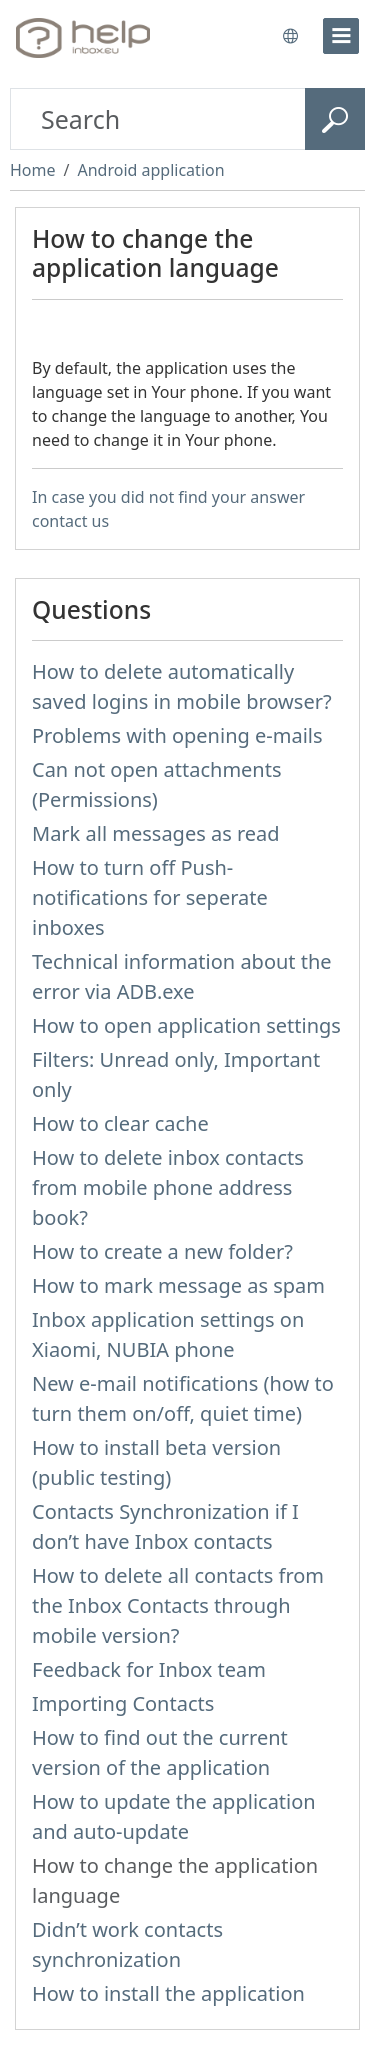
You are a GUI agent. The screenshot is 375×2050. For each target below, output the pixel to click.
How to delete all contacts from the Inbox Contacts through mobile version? (178, 1605)
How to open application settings (186, 1025)
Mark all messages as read (156, 833)
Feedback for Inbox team (149, 1669)
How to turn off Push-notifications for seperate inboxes (150, 897)
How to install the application (168, 1993)
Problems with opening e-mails (177, 735)
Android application (150, 170)
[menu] (341, 36)
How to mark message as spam (178, 1285)
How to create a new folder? (162, 1251)
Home (33, 170)
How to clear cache (120, 1123)
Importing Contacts (123, 1703)
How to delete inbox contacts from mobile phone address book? (168, 1187)
